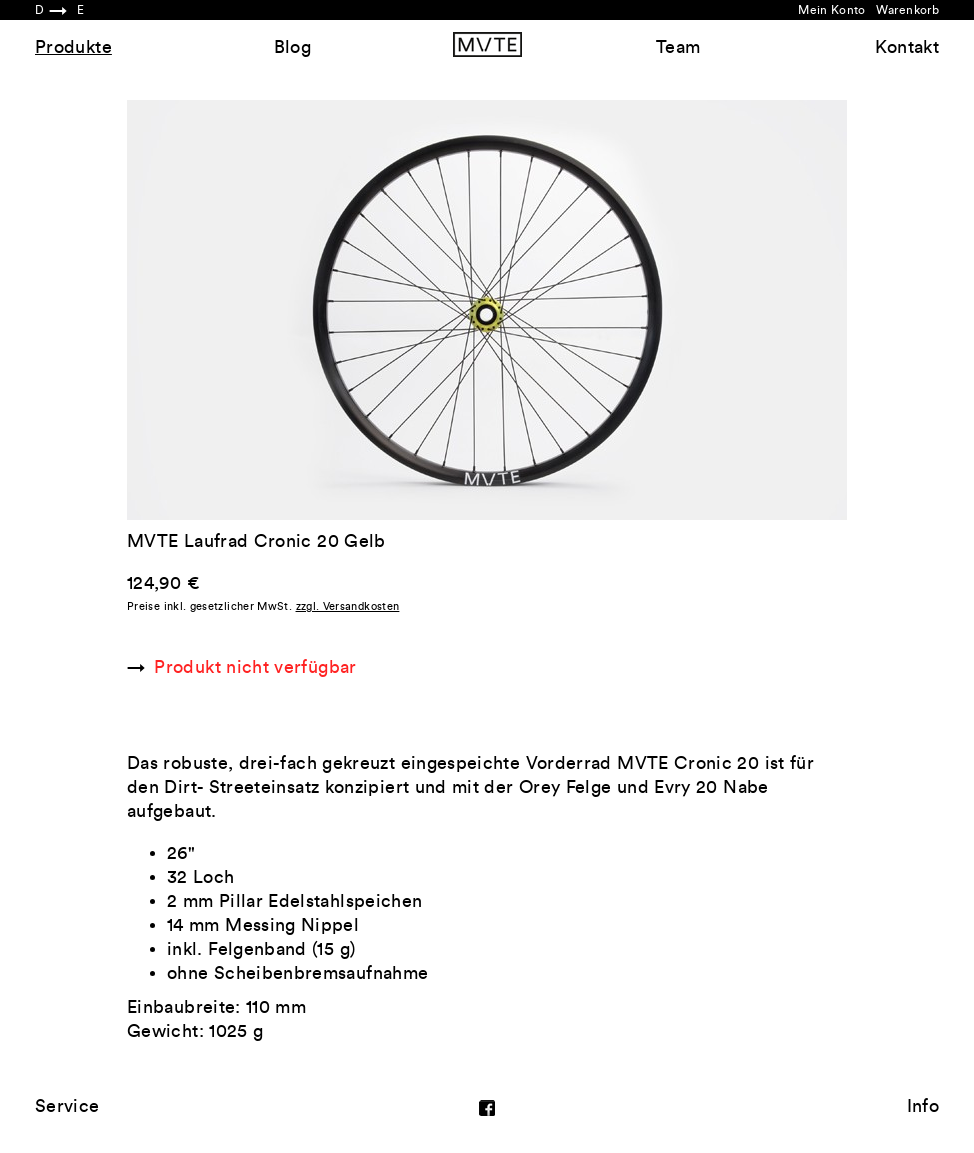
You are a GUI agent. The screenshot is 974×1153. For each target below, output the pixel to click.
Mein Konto (832, 10)
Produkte (73, 47)
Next (667, 310)
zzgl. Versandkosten (348, 606)
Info (923, 1106)
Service (67, 1106)
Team (678, 47)
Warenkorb (907, 10)
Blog (292, 47)
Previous (307, 310)
